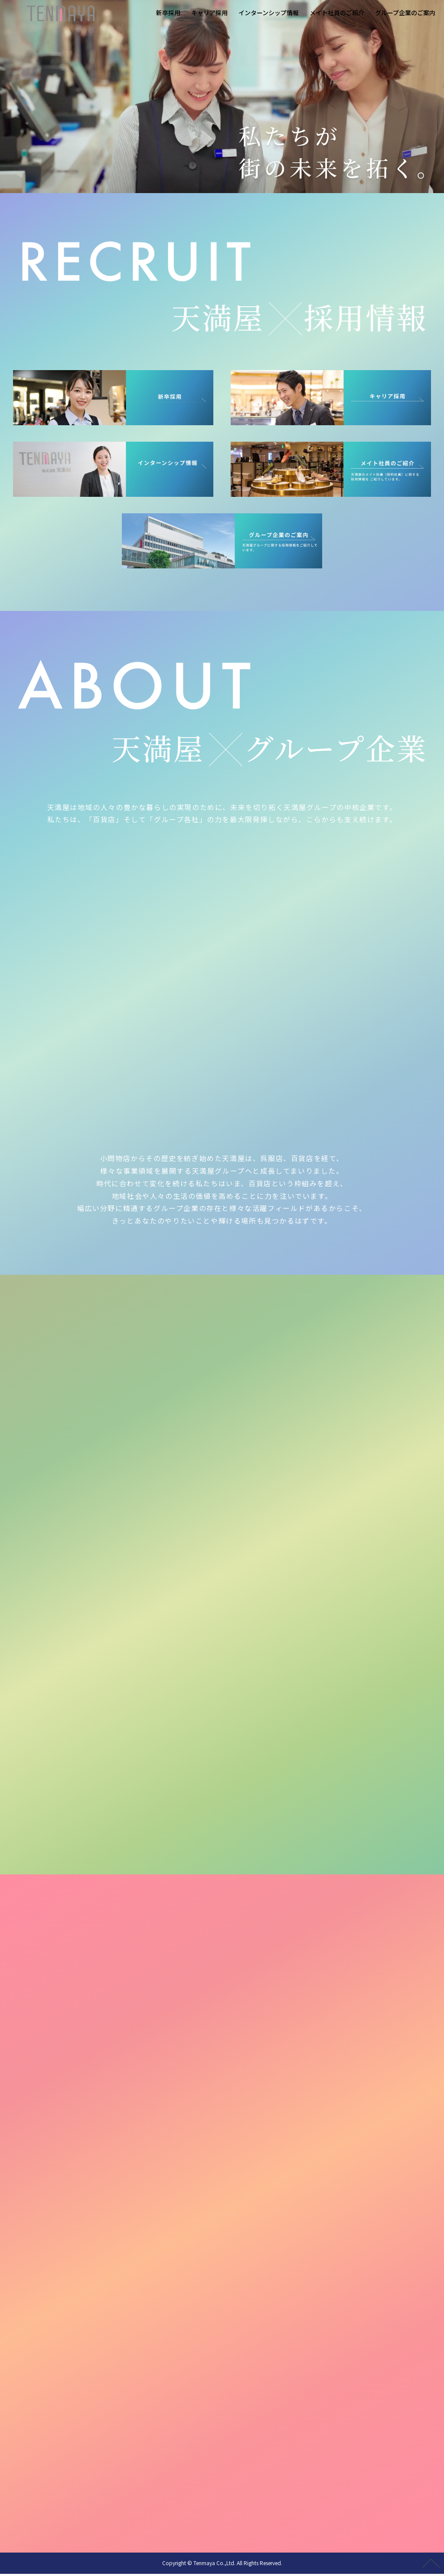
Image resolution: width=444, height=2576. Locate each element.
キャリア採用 (209, 12)
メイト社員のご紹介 (337, 12)
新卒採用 (168, 12)
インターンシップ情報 (268, 12)
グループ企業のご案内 (405, 12)
